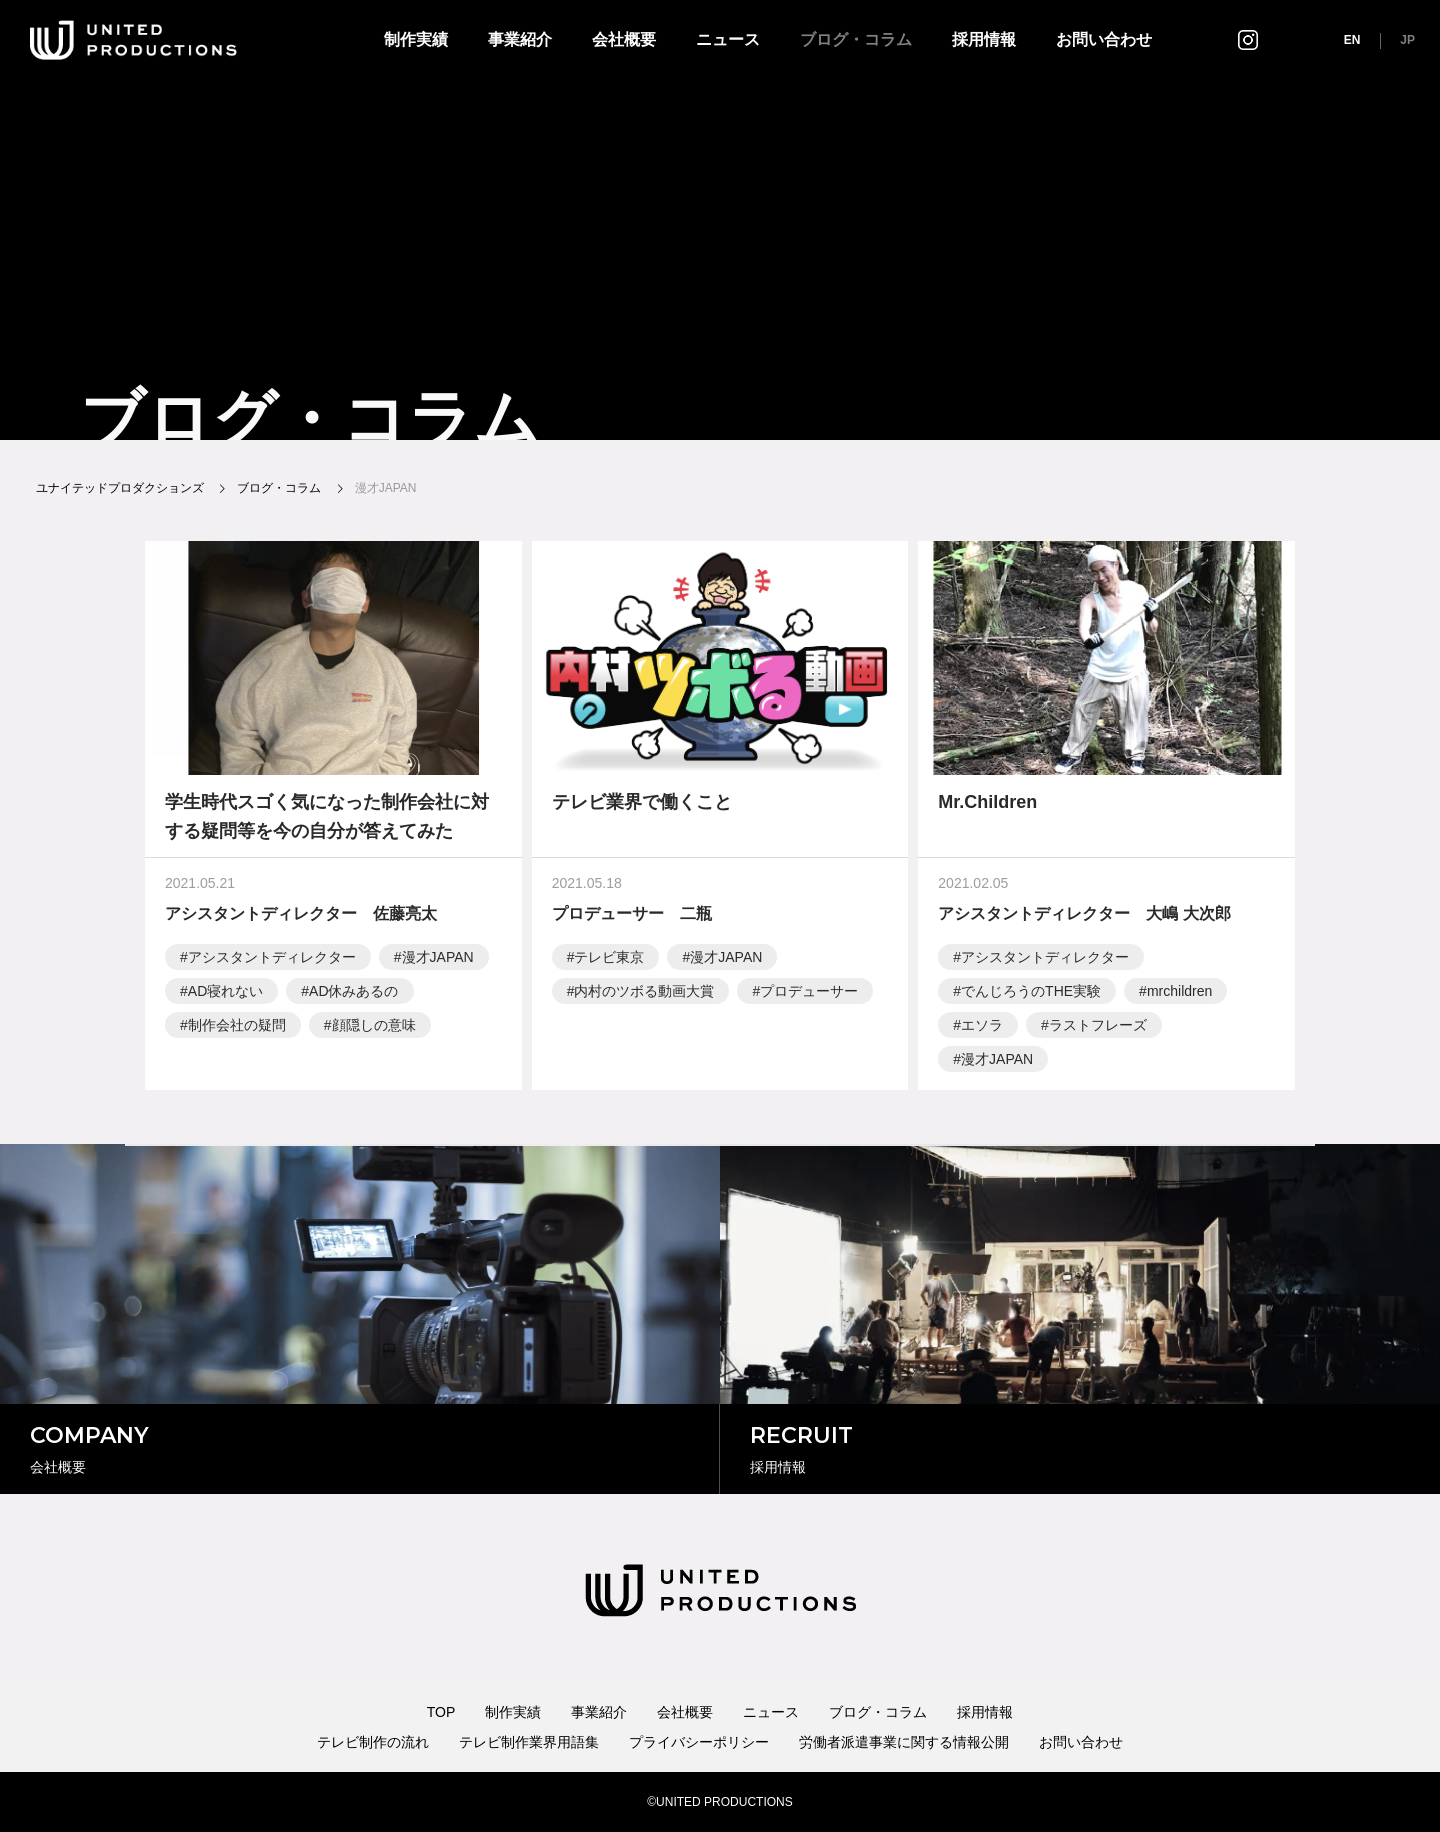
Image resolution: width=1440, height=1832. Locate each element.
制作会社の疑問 (237, 1028)
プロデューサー (809, 994)
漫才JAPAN (438, 960)
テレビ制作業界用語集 (529, 1742)
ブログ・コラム (856, 39)
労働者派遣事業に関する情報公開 (904, 1742)
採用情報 (984, 39)
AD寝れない (225, 994)
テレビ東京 (609, 960)
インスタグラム (1248, 39)
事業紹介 (520, 39)
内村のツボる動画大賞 (644, 994)
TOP (441, 1712)
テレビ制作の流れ (373, 1742)
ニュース (728, 39)
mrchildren (1179, 994)
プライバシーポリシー (699, 1742)
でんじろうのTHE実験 (1031, 994)
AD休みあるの (353, 994)
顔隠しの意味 (374, 1028)
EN (1352, 40)
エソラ (982, 1028)
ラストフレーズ (1098, 1028)
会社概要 (624, 39)
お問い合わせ (1104, 39)
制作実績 (416, 39)
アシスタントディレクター (272, 960)
